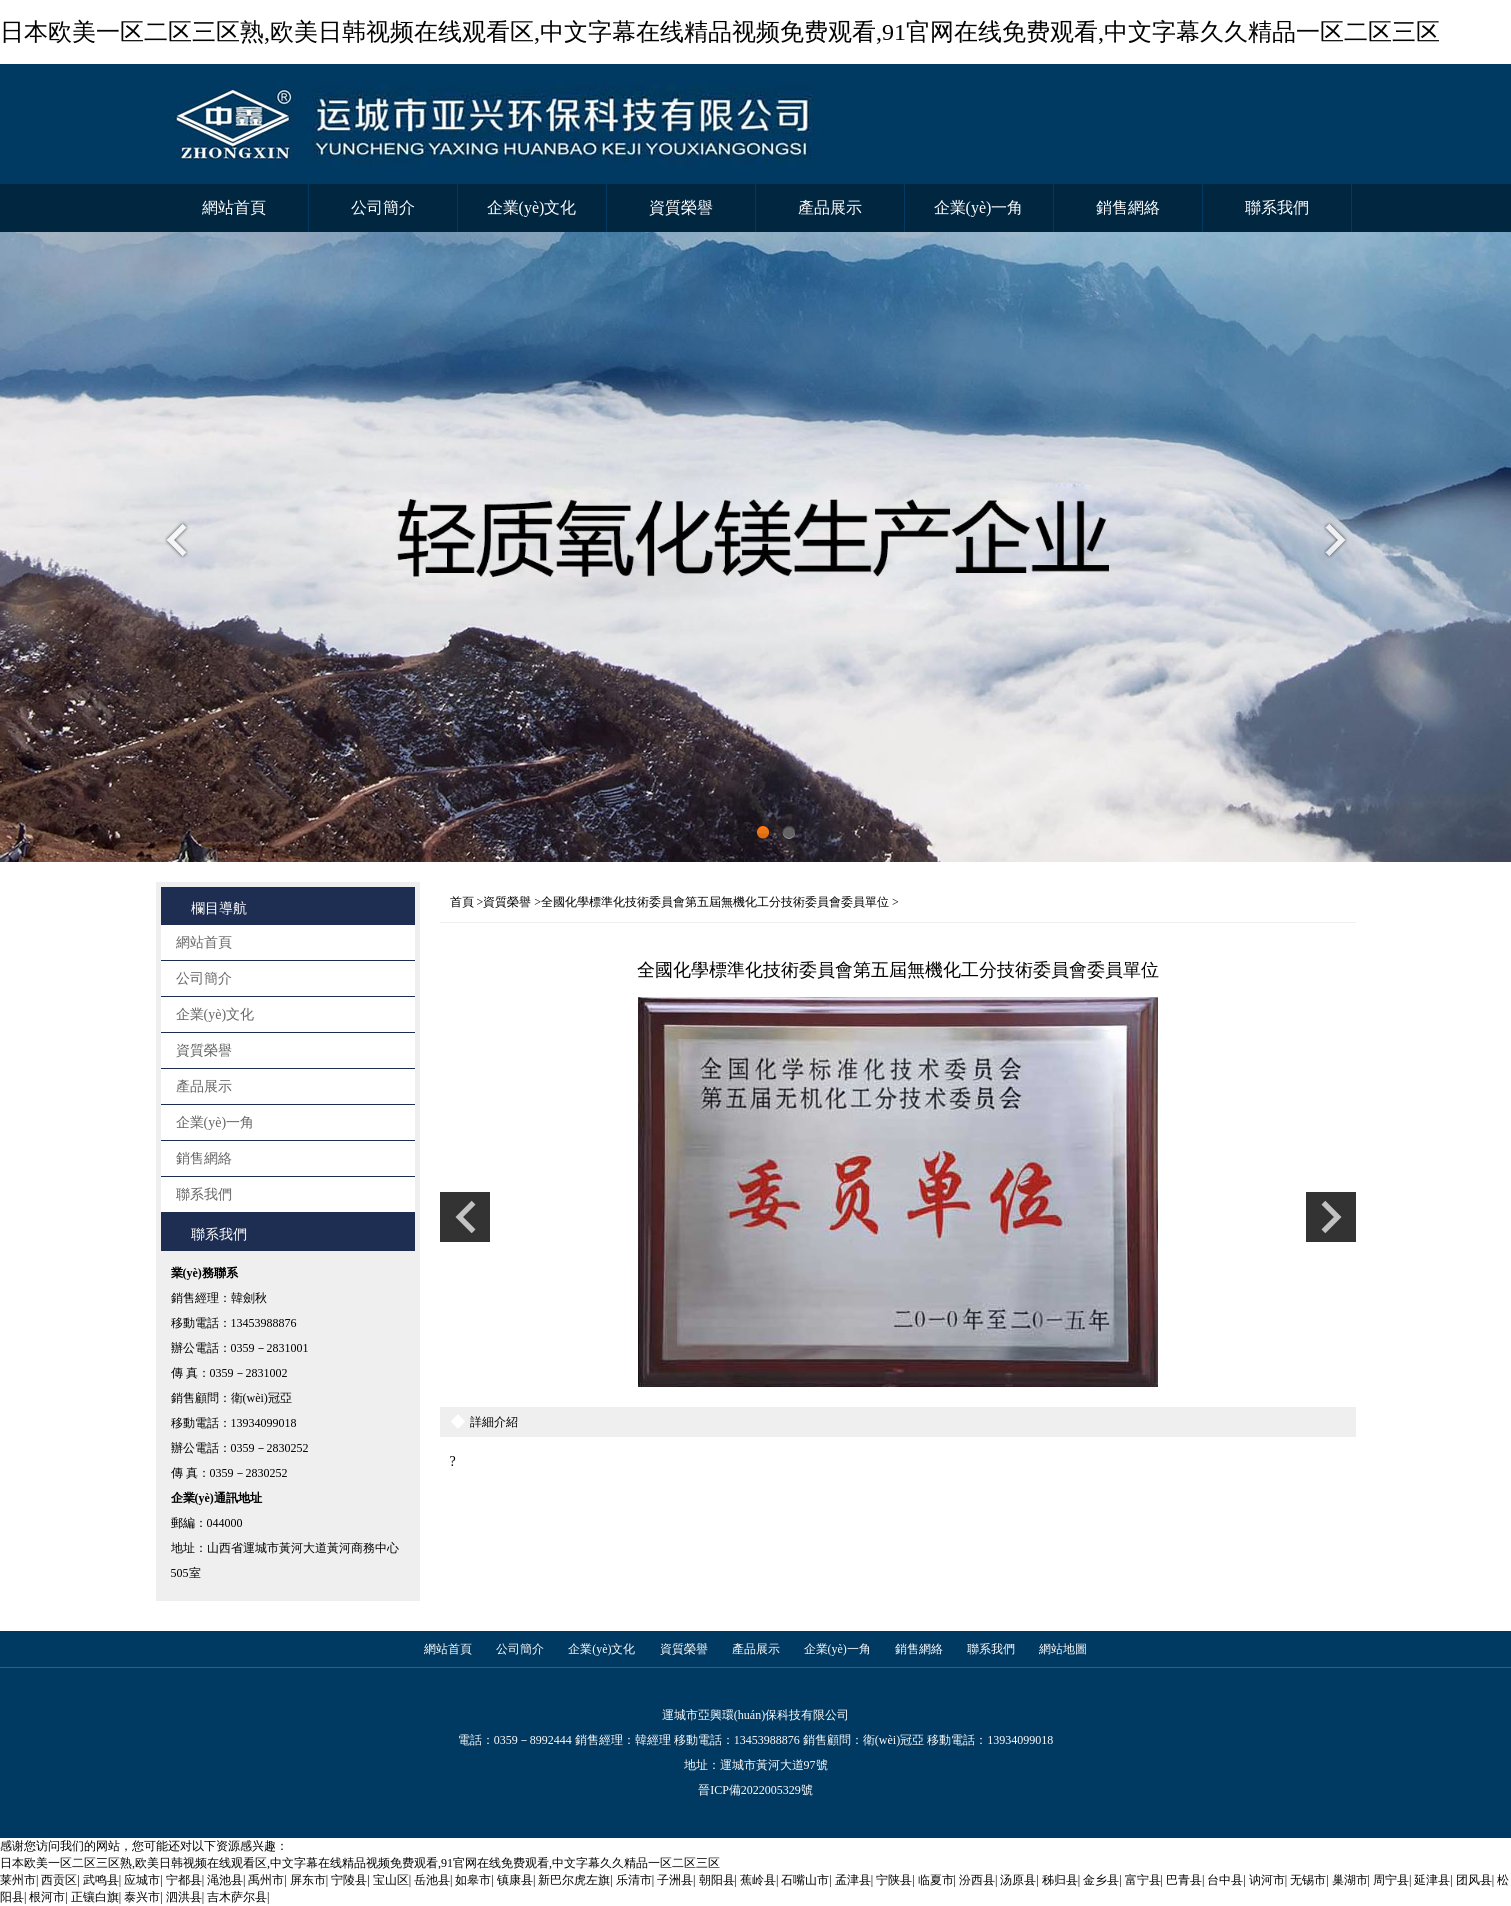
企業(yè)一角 (979, 207)
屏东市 (308, 1880)
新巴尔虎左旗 (574, 1880)
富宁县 (1143, 1880)
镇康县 (515, 1880)
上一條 (465, 1217)
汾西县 (977, 1880)
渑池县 (225, 1880)
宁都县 (184, 1880)
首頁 (462, 902)
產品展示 (830, 207)
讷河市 (1267, 1880)
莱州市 (18, 1880)
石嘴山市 (805, 1880)
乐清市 (634, 1880)
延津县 (1432, 1880)
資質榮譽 (681, 207)
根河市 (47, 1897)
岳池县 (432, 1880)
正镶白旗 (95, 1897)
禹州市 (266, 1880)
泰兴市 (142, 1897)
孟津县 (853, 1880)
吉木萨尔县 (237, 1897)
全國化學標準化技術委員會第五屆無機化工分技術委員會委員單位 (715, 902)
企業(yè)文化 (532, 207)
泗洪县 (184, 1897)
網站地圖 (1063, 1649)
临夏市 (936, 1880)
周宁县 (1391, 1880)
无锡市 (1308, 1880)
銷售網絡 (1128, 207)
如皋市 (473, 1880)
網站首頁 (234, 207)
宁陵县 (349, 1880)
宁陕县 (894, 1880)
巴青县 (1184, 1880)
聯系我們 (1277, 207)
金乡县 (1101, 1880)
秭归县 (1060, 1880)
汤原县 (1018, 1880)
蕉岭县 (758, 1880)
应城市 (142, 1880)
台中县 (1225, 1880)
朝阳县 (717, 1880)
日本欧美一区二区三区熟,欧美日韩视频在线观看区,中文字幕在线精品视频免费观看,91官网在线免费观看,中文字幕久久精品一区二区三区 (720, 32)
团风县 (1474, 1880)
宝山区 (391, 1880)
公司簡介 (383, 207)
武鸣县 (101, 1880)
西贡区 (59, 1880)
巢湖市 (1350, 1880)
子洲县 (675, 1880)
